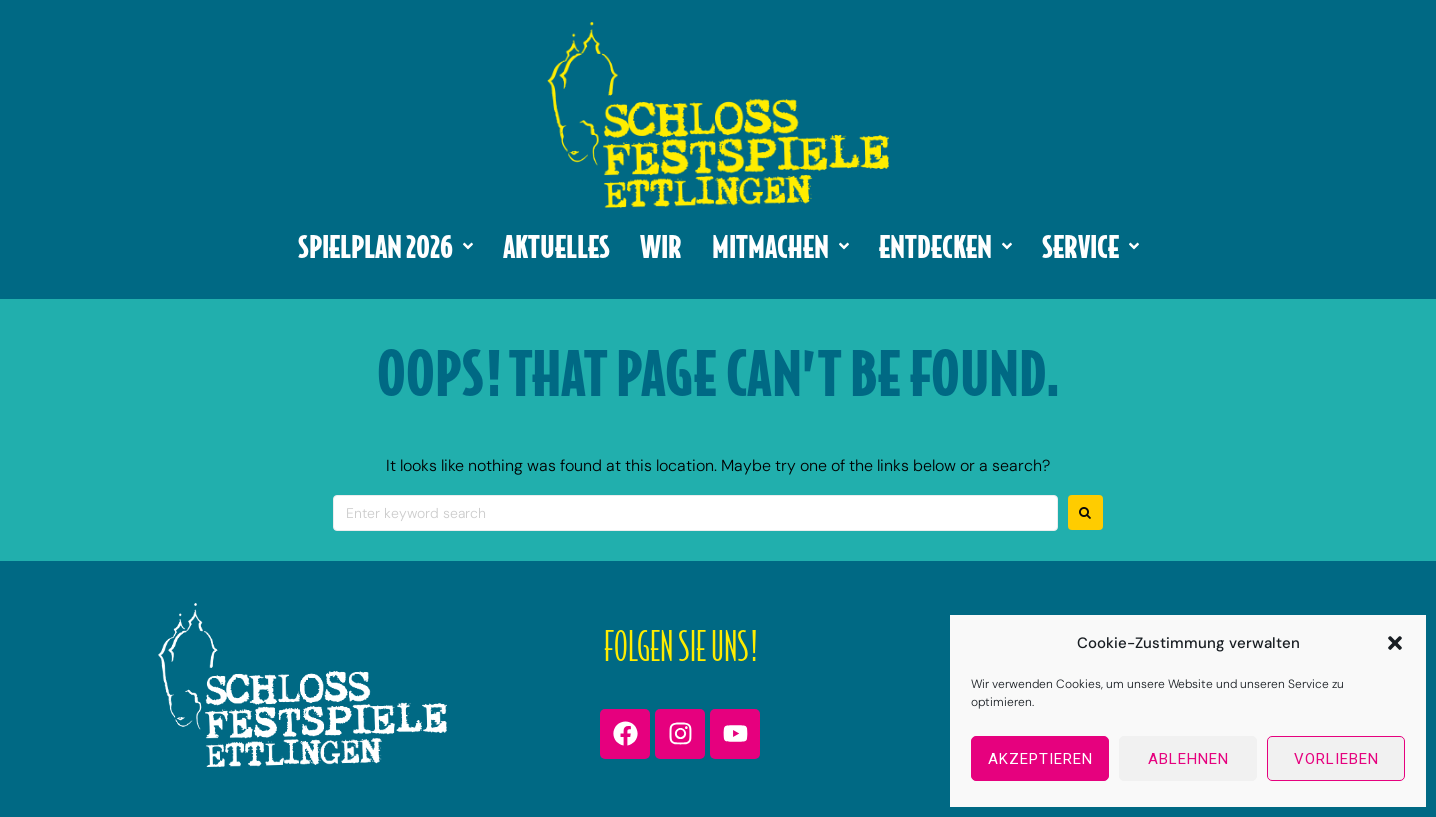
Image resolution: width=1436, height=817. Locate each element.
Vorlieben (1336, 759)
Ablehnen (1188, 759)
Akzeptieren (1040, 759)
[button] (1395, 643)
